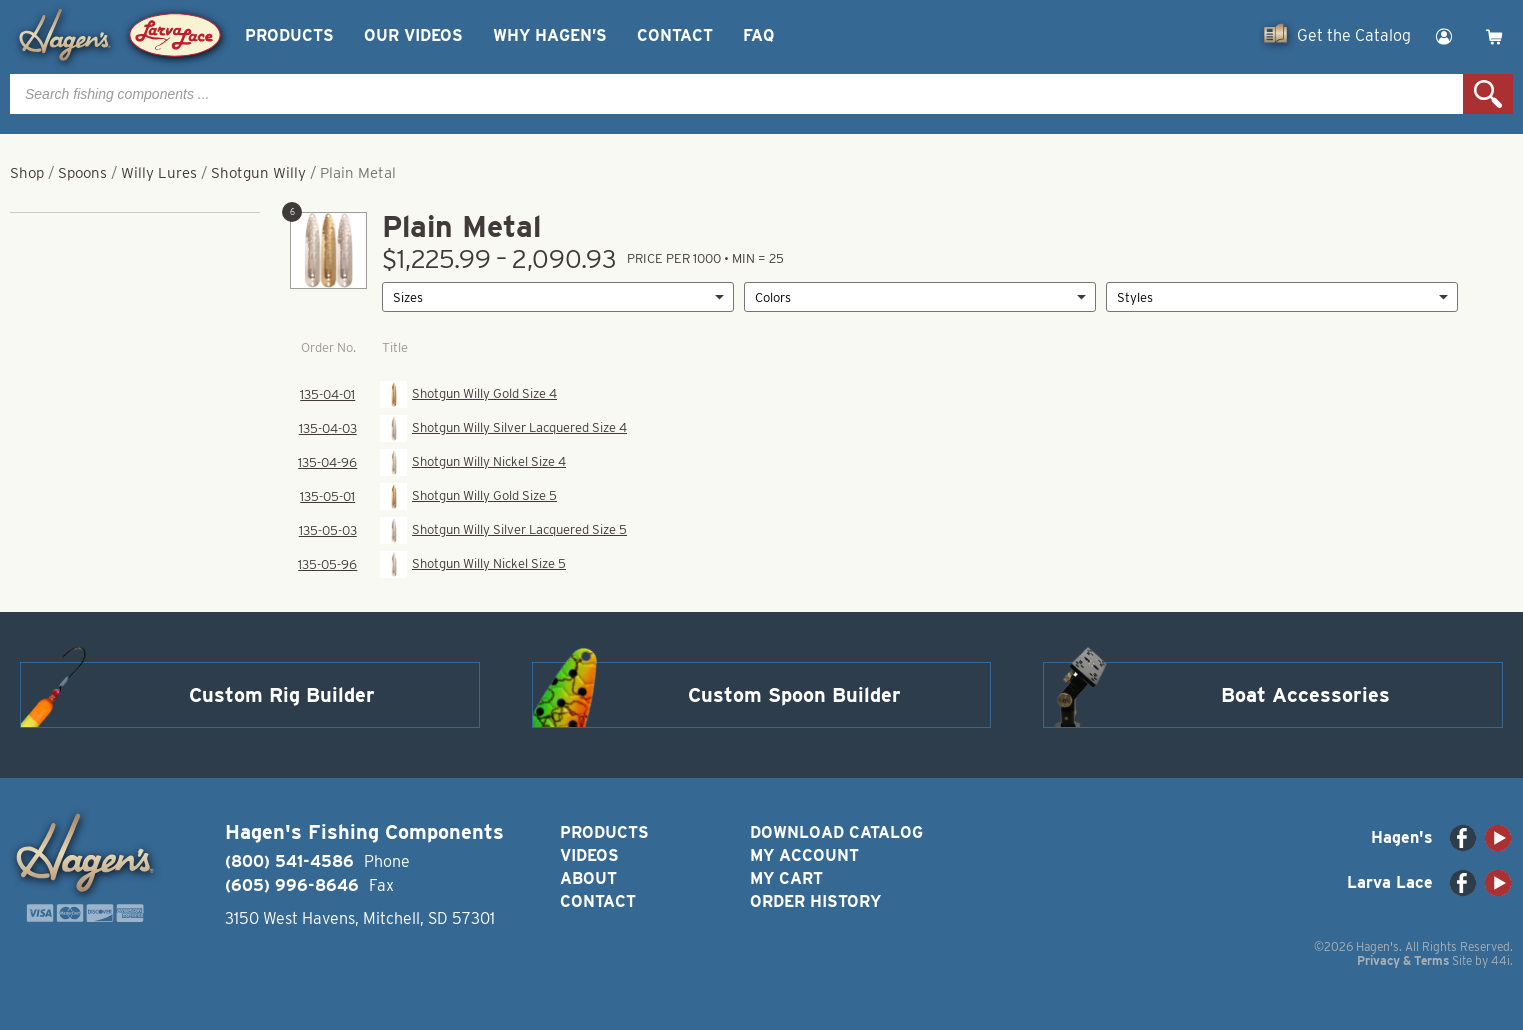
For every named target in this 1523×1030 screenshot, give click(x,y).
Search (1488, 94)
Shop (27, 173)
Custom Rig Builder (282, 695)
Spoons (82, 173)
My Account (804, 855)
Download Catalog (836, 832)
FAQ (758, 35)
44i (1500, 960)
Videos (589, 855)
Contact (675, 35)
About (588, 878)
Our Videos (413, 35)
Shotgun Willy (258, 173)
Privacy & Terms (1403, 960)
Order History (815, 901)
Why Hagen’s (550, 35)
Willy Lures (159, 173)
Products (289, 35)
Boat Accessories (1305, 695)
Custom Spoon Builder (794, 695)
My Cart (786, 878)
